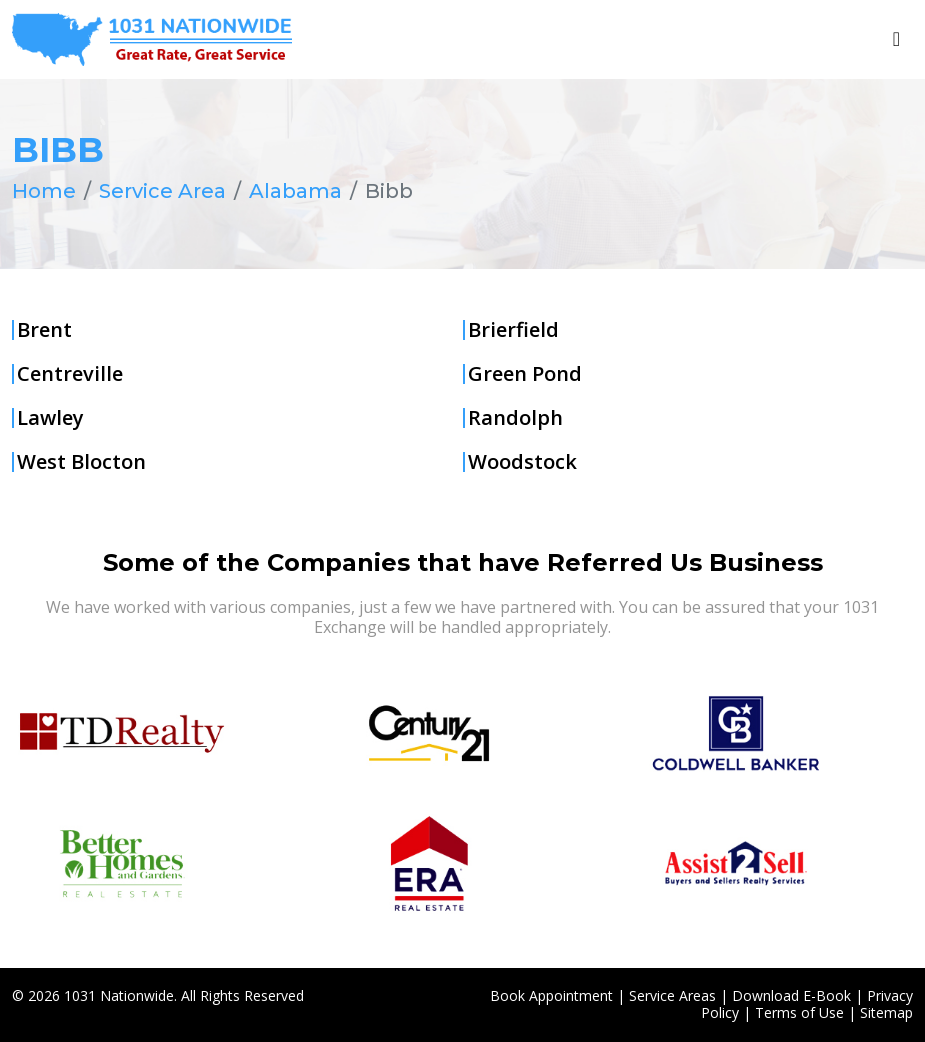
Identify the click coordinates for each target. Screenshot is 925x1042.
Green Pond (525, 374)
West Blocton (81, 462)
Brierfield (513, 330)
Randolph (515, 418)
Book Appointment (551, 995)
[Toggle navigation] (896, 39)
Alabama (295, 191)
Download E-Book (791, 995)
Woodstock (522, 462)
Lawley (50, 418)
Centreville (70, 374)
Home (44, 191)
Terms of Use (799, 1012)
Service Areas (672, 995)
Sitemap (886, 1012)
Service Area (162, 191)
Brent (44, 330)
